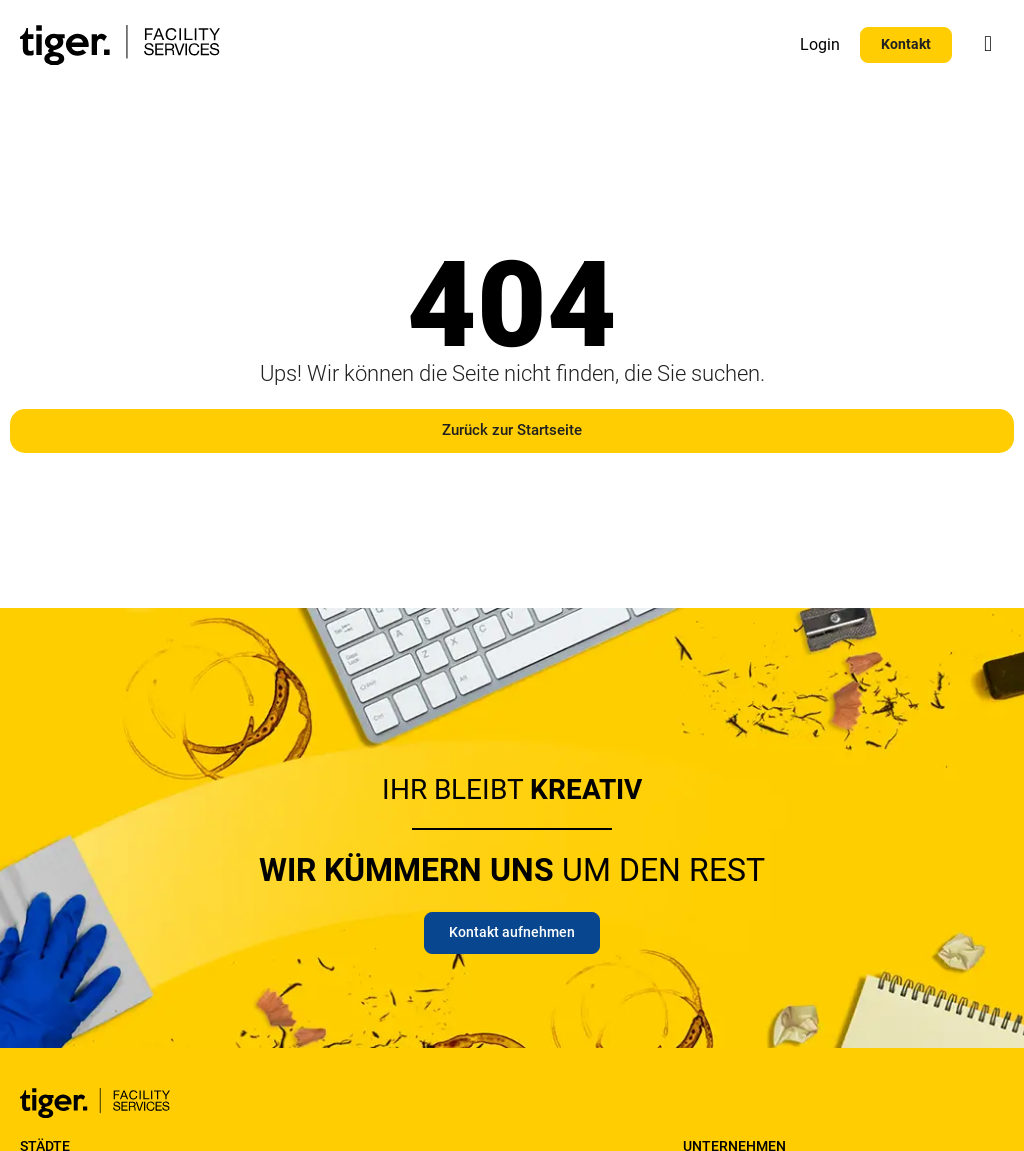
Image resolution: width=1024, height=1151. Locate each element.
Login (820, 44)
